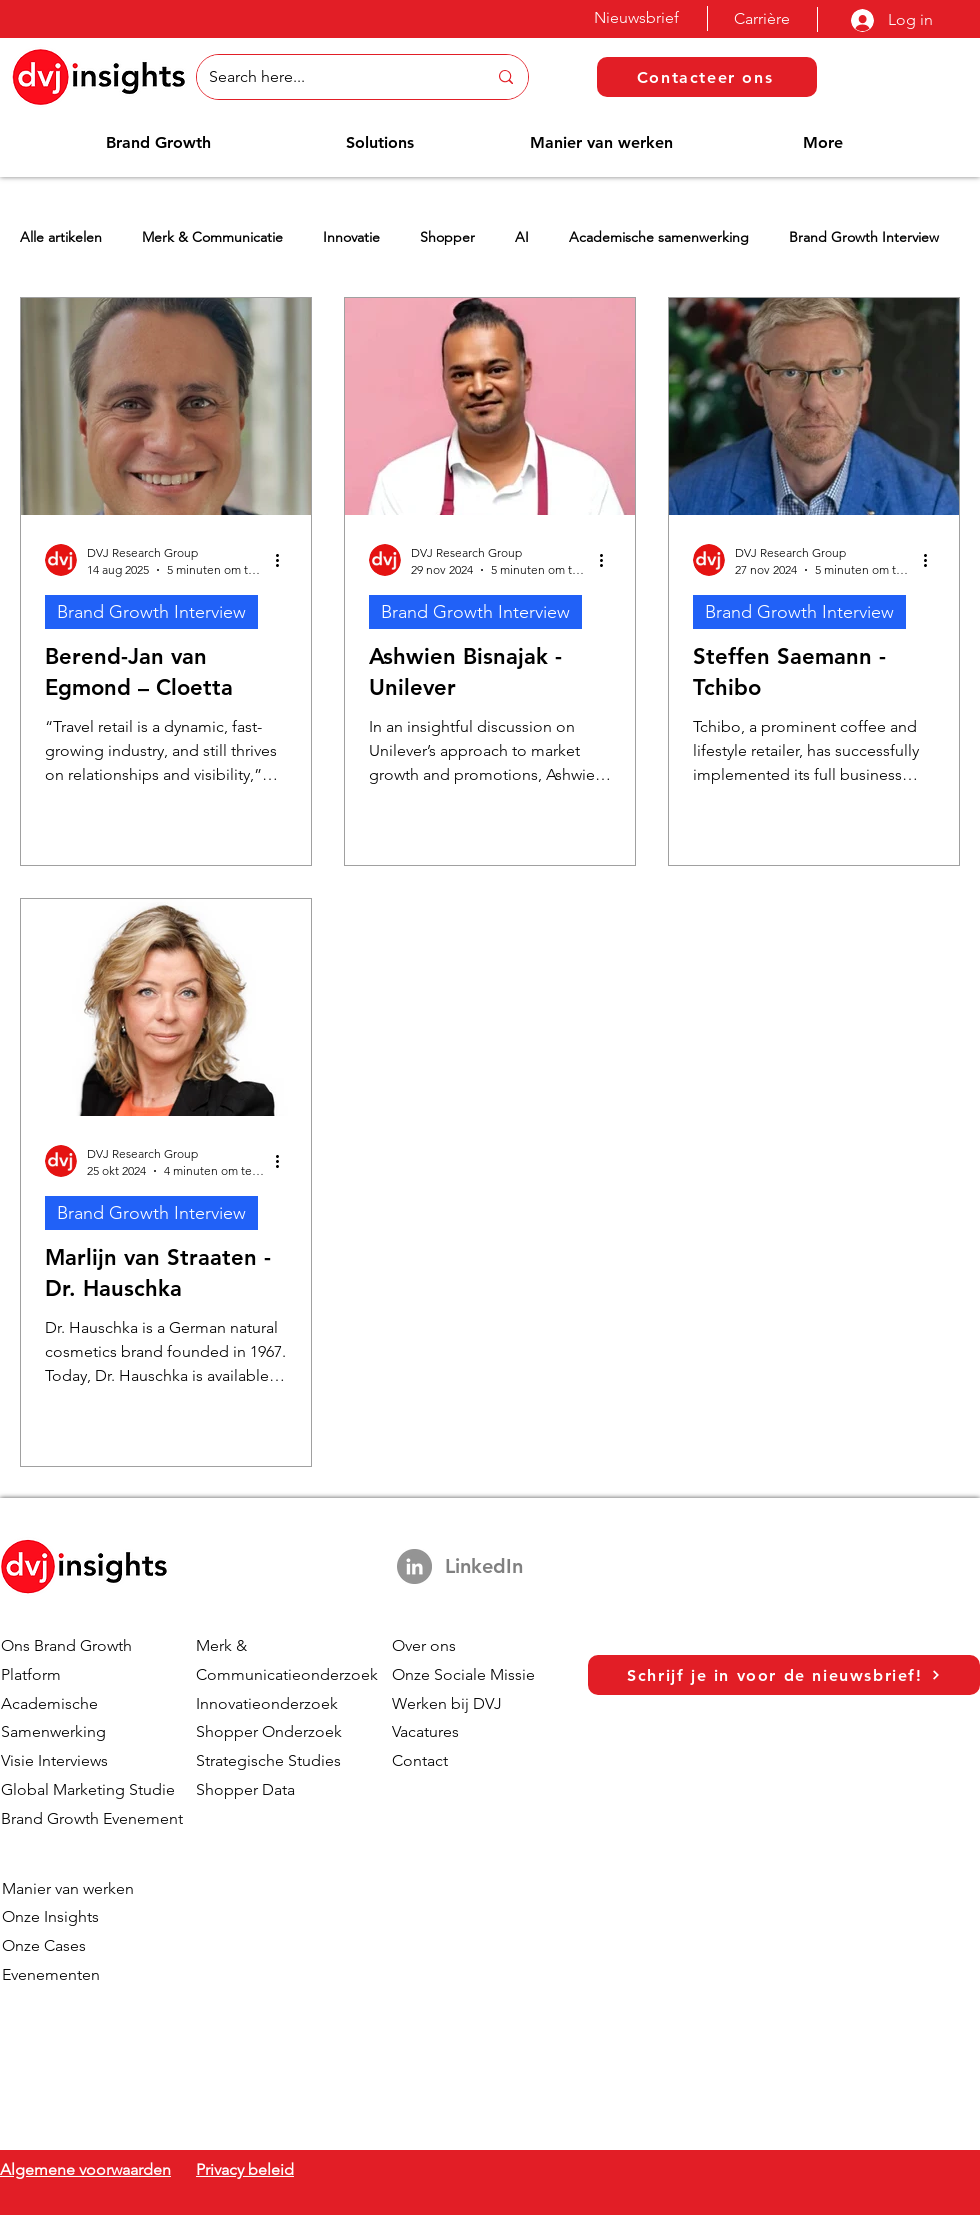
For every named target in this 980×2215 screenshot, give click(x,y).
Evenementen (51, 1974)
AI (522, 237)
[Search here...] (333, 77)
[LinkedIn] (414, 1566)
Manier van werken (68, 1888)
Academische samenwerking (659, 237)
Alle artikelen (61, 237)
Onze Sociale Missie (463, 1674)
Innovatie (351, 237)
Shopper (447, 237)
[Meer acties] (284, 560)
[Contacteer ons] (707, 77)
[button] (158, 142)
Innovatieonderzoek (267, 1703)
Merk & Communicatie (212, 237)
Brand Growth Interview (864, 237)
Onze (23, 1916)
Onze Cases (44, 1945)
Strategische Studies (268, 1760)
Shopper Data (245, 1789)
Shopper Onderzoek (269, 1731)
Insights (71, 1916)
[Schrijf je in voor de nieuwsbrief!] (784, 1675)
